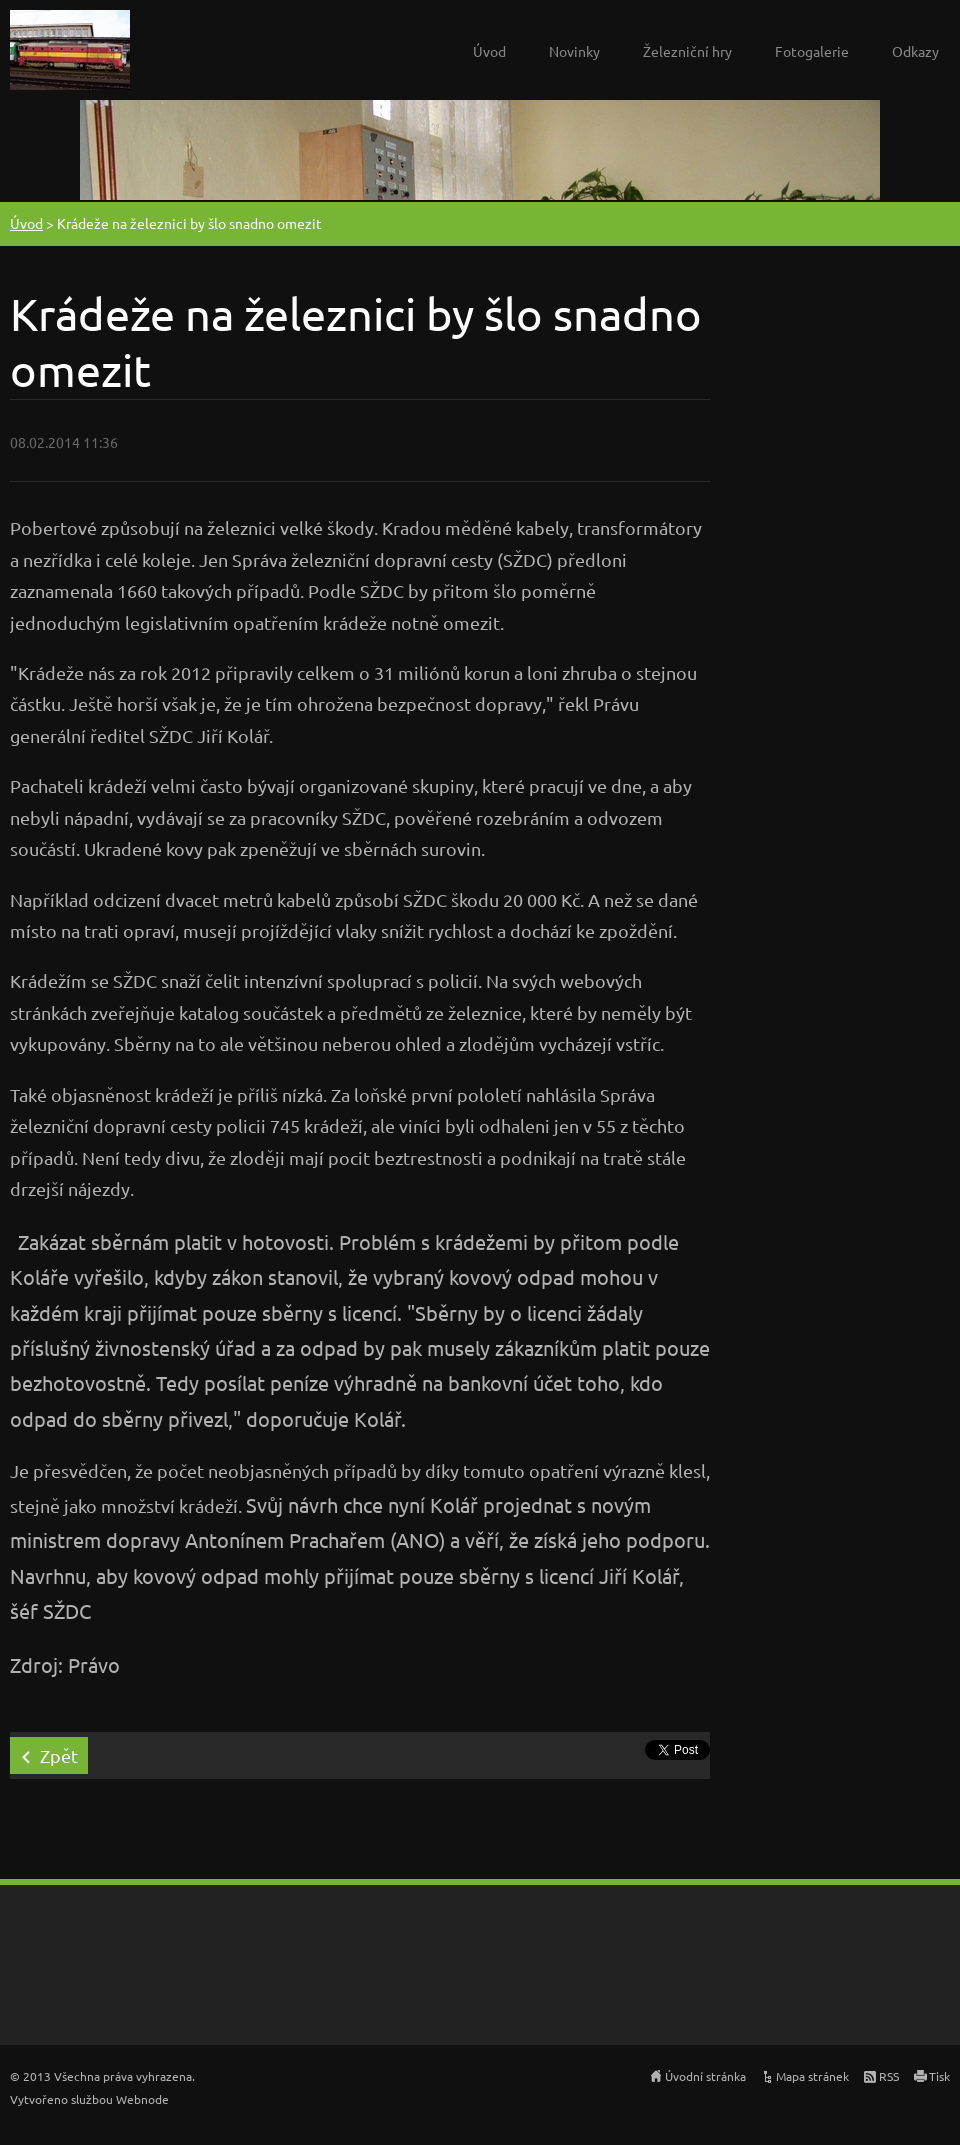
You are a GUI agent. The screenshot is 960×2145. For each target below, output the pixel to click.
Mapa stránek (812, 2076)
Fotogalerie (812, 51)
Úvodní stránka (705, 2076)
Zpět (59, 1755)
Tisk (939, 2076)
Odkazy (915, 51)
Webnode (142, 2099)
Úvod (489, 51)
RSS (889, 2076)
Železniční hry (687, 51)
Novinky (574, 51)
